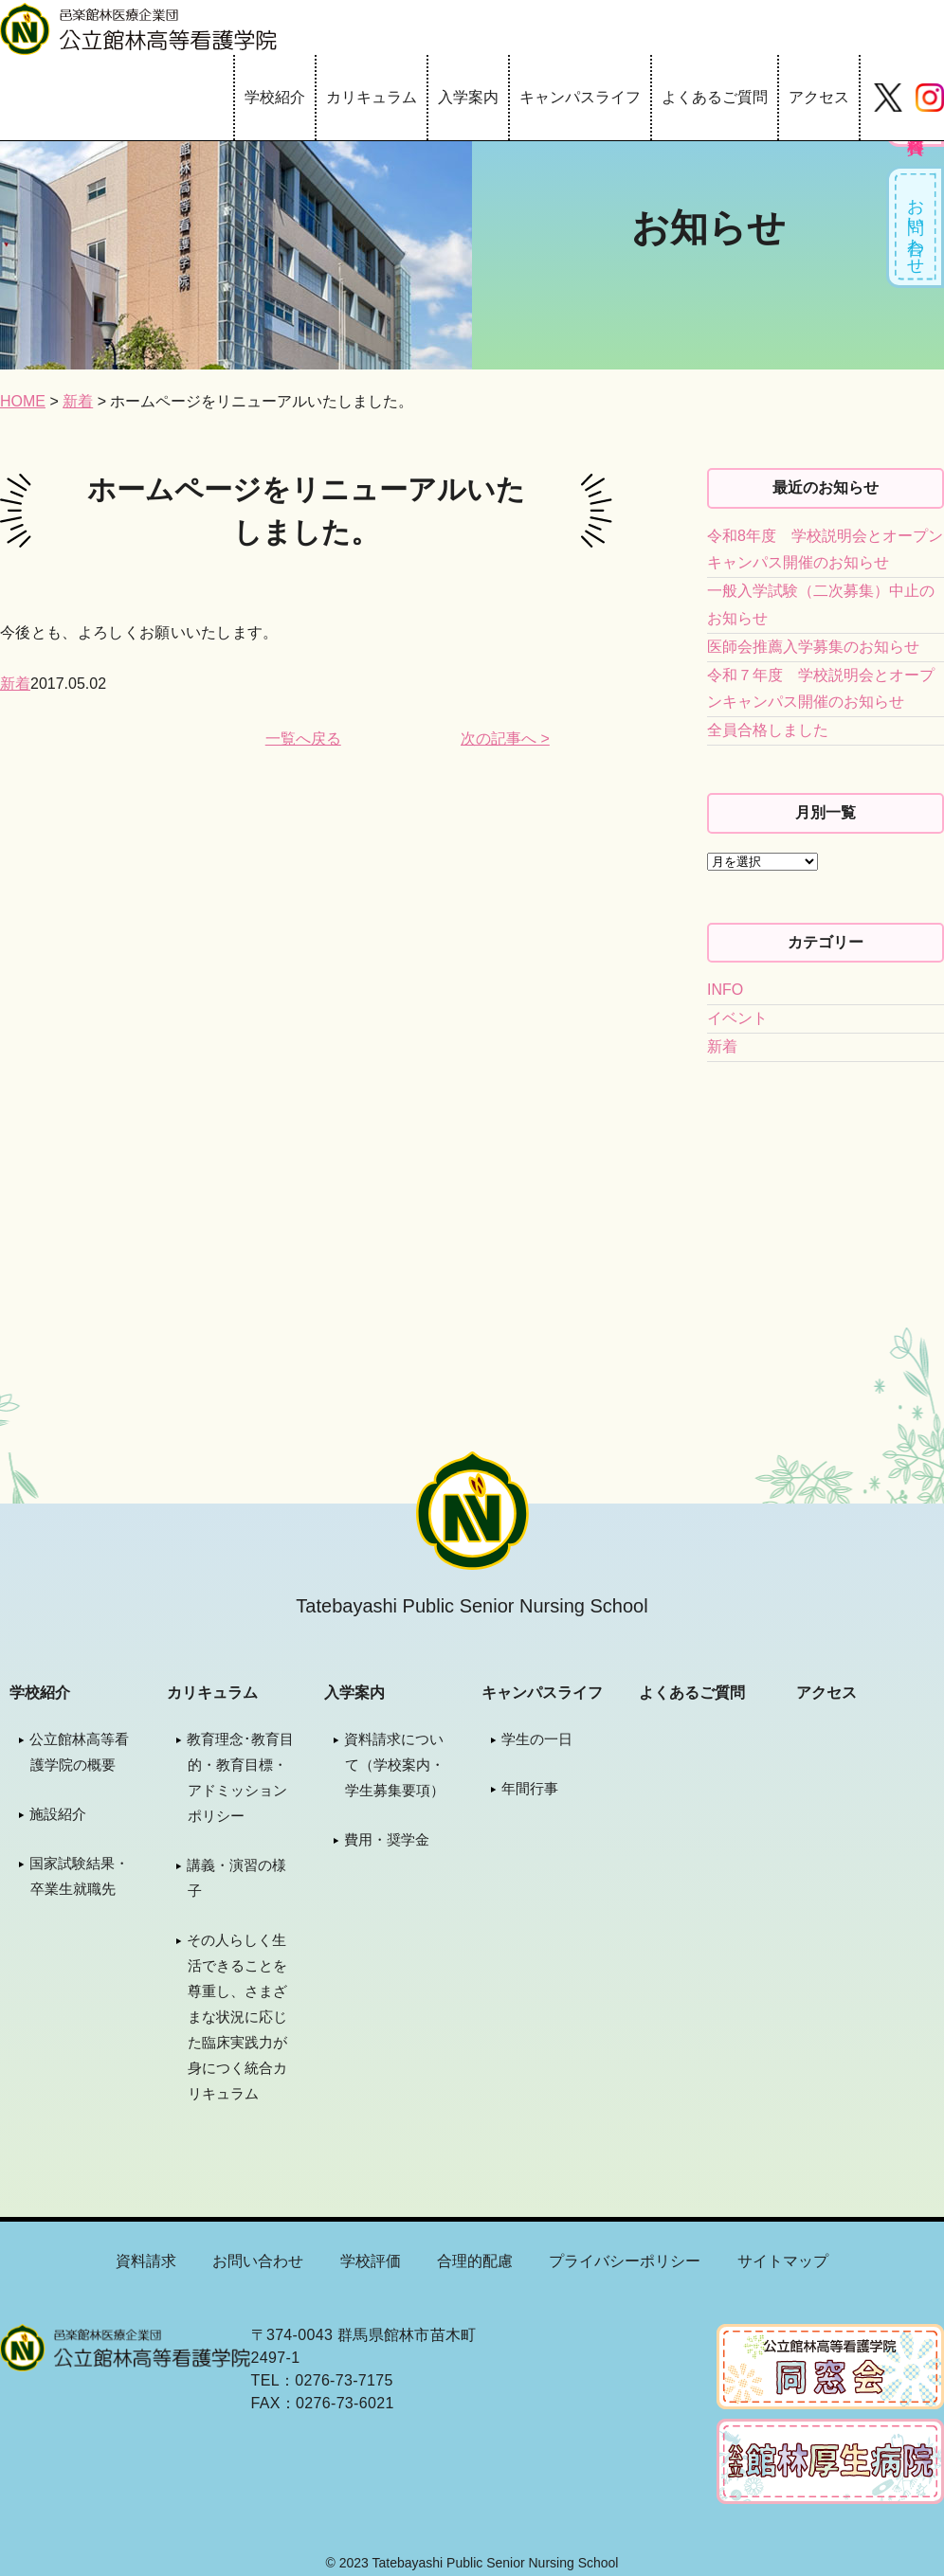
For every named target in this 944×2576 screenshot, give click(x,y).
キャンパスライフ (580, 97)
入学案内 (468, 97)
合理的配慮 (475, 2261)
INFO (725, 990)
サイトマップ (782, 2261)
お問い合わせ (916, 228)
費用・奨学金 (386, 1839)
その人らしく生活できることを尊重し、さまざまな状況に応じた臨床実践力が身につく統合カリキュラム (237, 2016)
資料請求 (146, 2261)
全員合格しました (767, 730)
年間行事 (529, 1788)
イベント (737, 1018)
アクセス (819, 97)
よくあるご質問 (715, 97)
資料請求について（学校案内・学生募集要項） (394, 1764)
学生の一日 (536, 1739)
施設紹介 (57, 1814)
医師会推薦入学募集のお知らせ (813, 647)
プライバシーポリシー (624, 2261)
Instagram (930, 97)
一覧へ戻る (303, 738)
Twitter (888, 97)
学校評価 (370, 2261)
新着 (15, 684)
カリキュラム (371, 97)
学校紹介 (275, 97)
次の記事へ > (505, 738)
